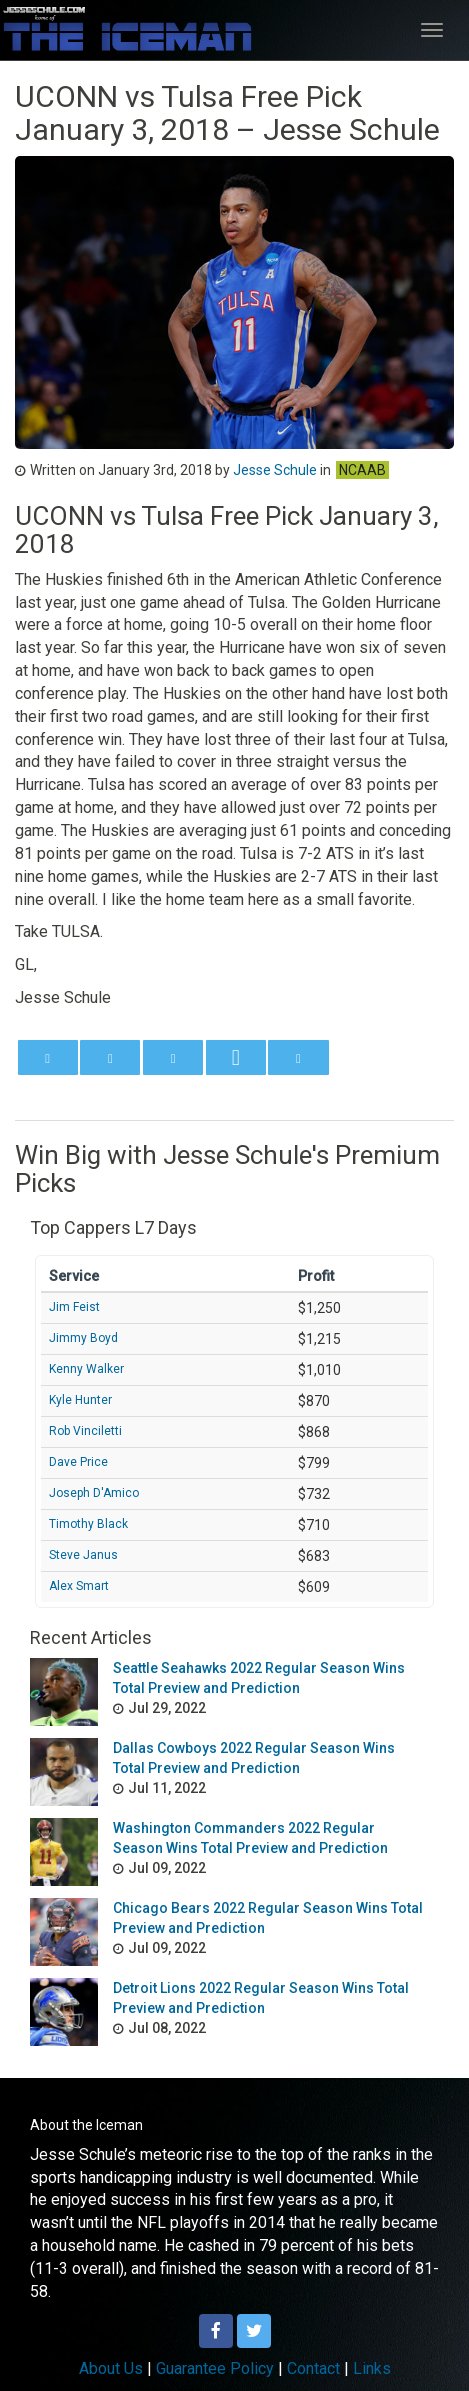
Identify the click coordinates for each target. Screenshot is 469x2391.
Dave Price (78, 1462)
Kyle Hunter (80, 1400)
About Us (111, 2368)
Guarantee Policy (215, 2368)
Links (372, 2368)
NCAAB (362, 470)
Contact (313, 2368)
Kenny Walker (86, 1369)
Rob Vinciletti (85, 1431)
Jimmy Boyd (83, 1338)
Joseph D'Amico (94, 1493)
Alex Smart (79, 1586)
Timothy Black (88, 1524)
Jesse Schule (275, 470)
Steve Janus (83, 1555)
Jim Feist (74, 1307)
